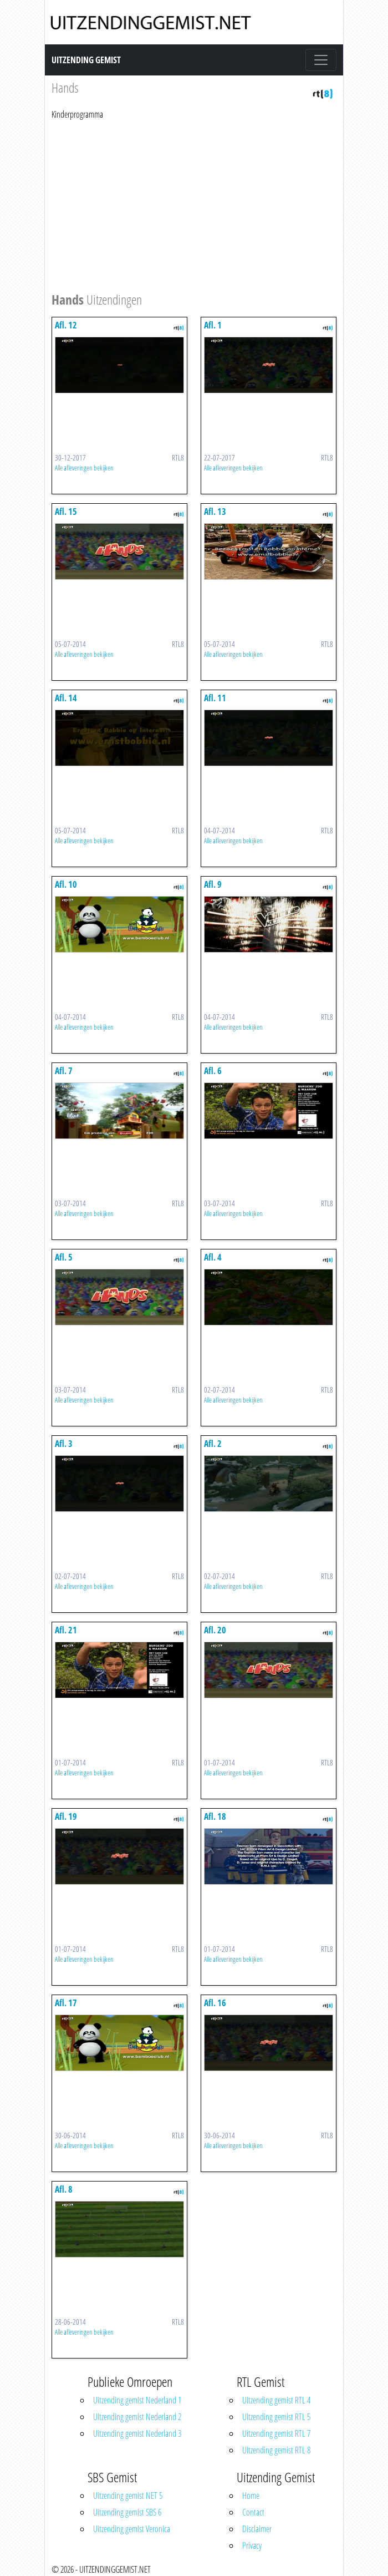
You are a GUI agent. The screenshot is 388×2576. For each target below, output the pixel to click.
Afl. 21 (66, 1630)
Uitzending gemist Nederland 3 (137, 2433)
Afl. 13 (215, 511)
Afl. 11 (215, 698)
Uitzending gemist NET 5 (127, 2495)
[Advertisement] (194, 204)
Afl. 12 (66, 325)
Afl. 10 (66, 884)
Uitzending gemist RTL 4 (276, 2400)
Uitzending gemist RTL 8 (276, 2450)
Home (250, 2495)
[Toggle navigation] (320, 60)
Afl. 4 (213, 1257)
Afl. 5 (64, 1257)
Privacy (252, 2545)
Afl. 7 (64, 1071)
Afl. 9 (213, 884)
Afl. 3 (64, 1444)
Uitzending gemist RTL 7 (276, 2433)
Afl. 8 (64, 2189)
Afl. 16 (215, 2003)
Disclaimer (257, 2529)
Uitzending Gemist (86, 60)
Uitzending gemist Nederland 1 (137, 2400)
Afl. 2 (213, 1444)
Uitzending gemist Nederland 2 (137, 2417)
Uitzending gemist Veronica (131, 2529)
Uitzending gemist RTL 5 (276, 2417)
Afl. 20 (215, 1630)
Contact (253, 2512)
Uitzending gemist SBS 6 (127, 2512)
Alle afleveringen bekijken (84, 468)
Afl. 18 (215, 1816)
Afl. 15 (66, 511)
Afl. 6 (213, 1071)
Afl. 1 (213, 325)
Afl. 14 (66, 698)
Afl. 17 (66, 2003)
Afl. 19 (66, 1816)
